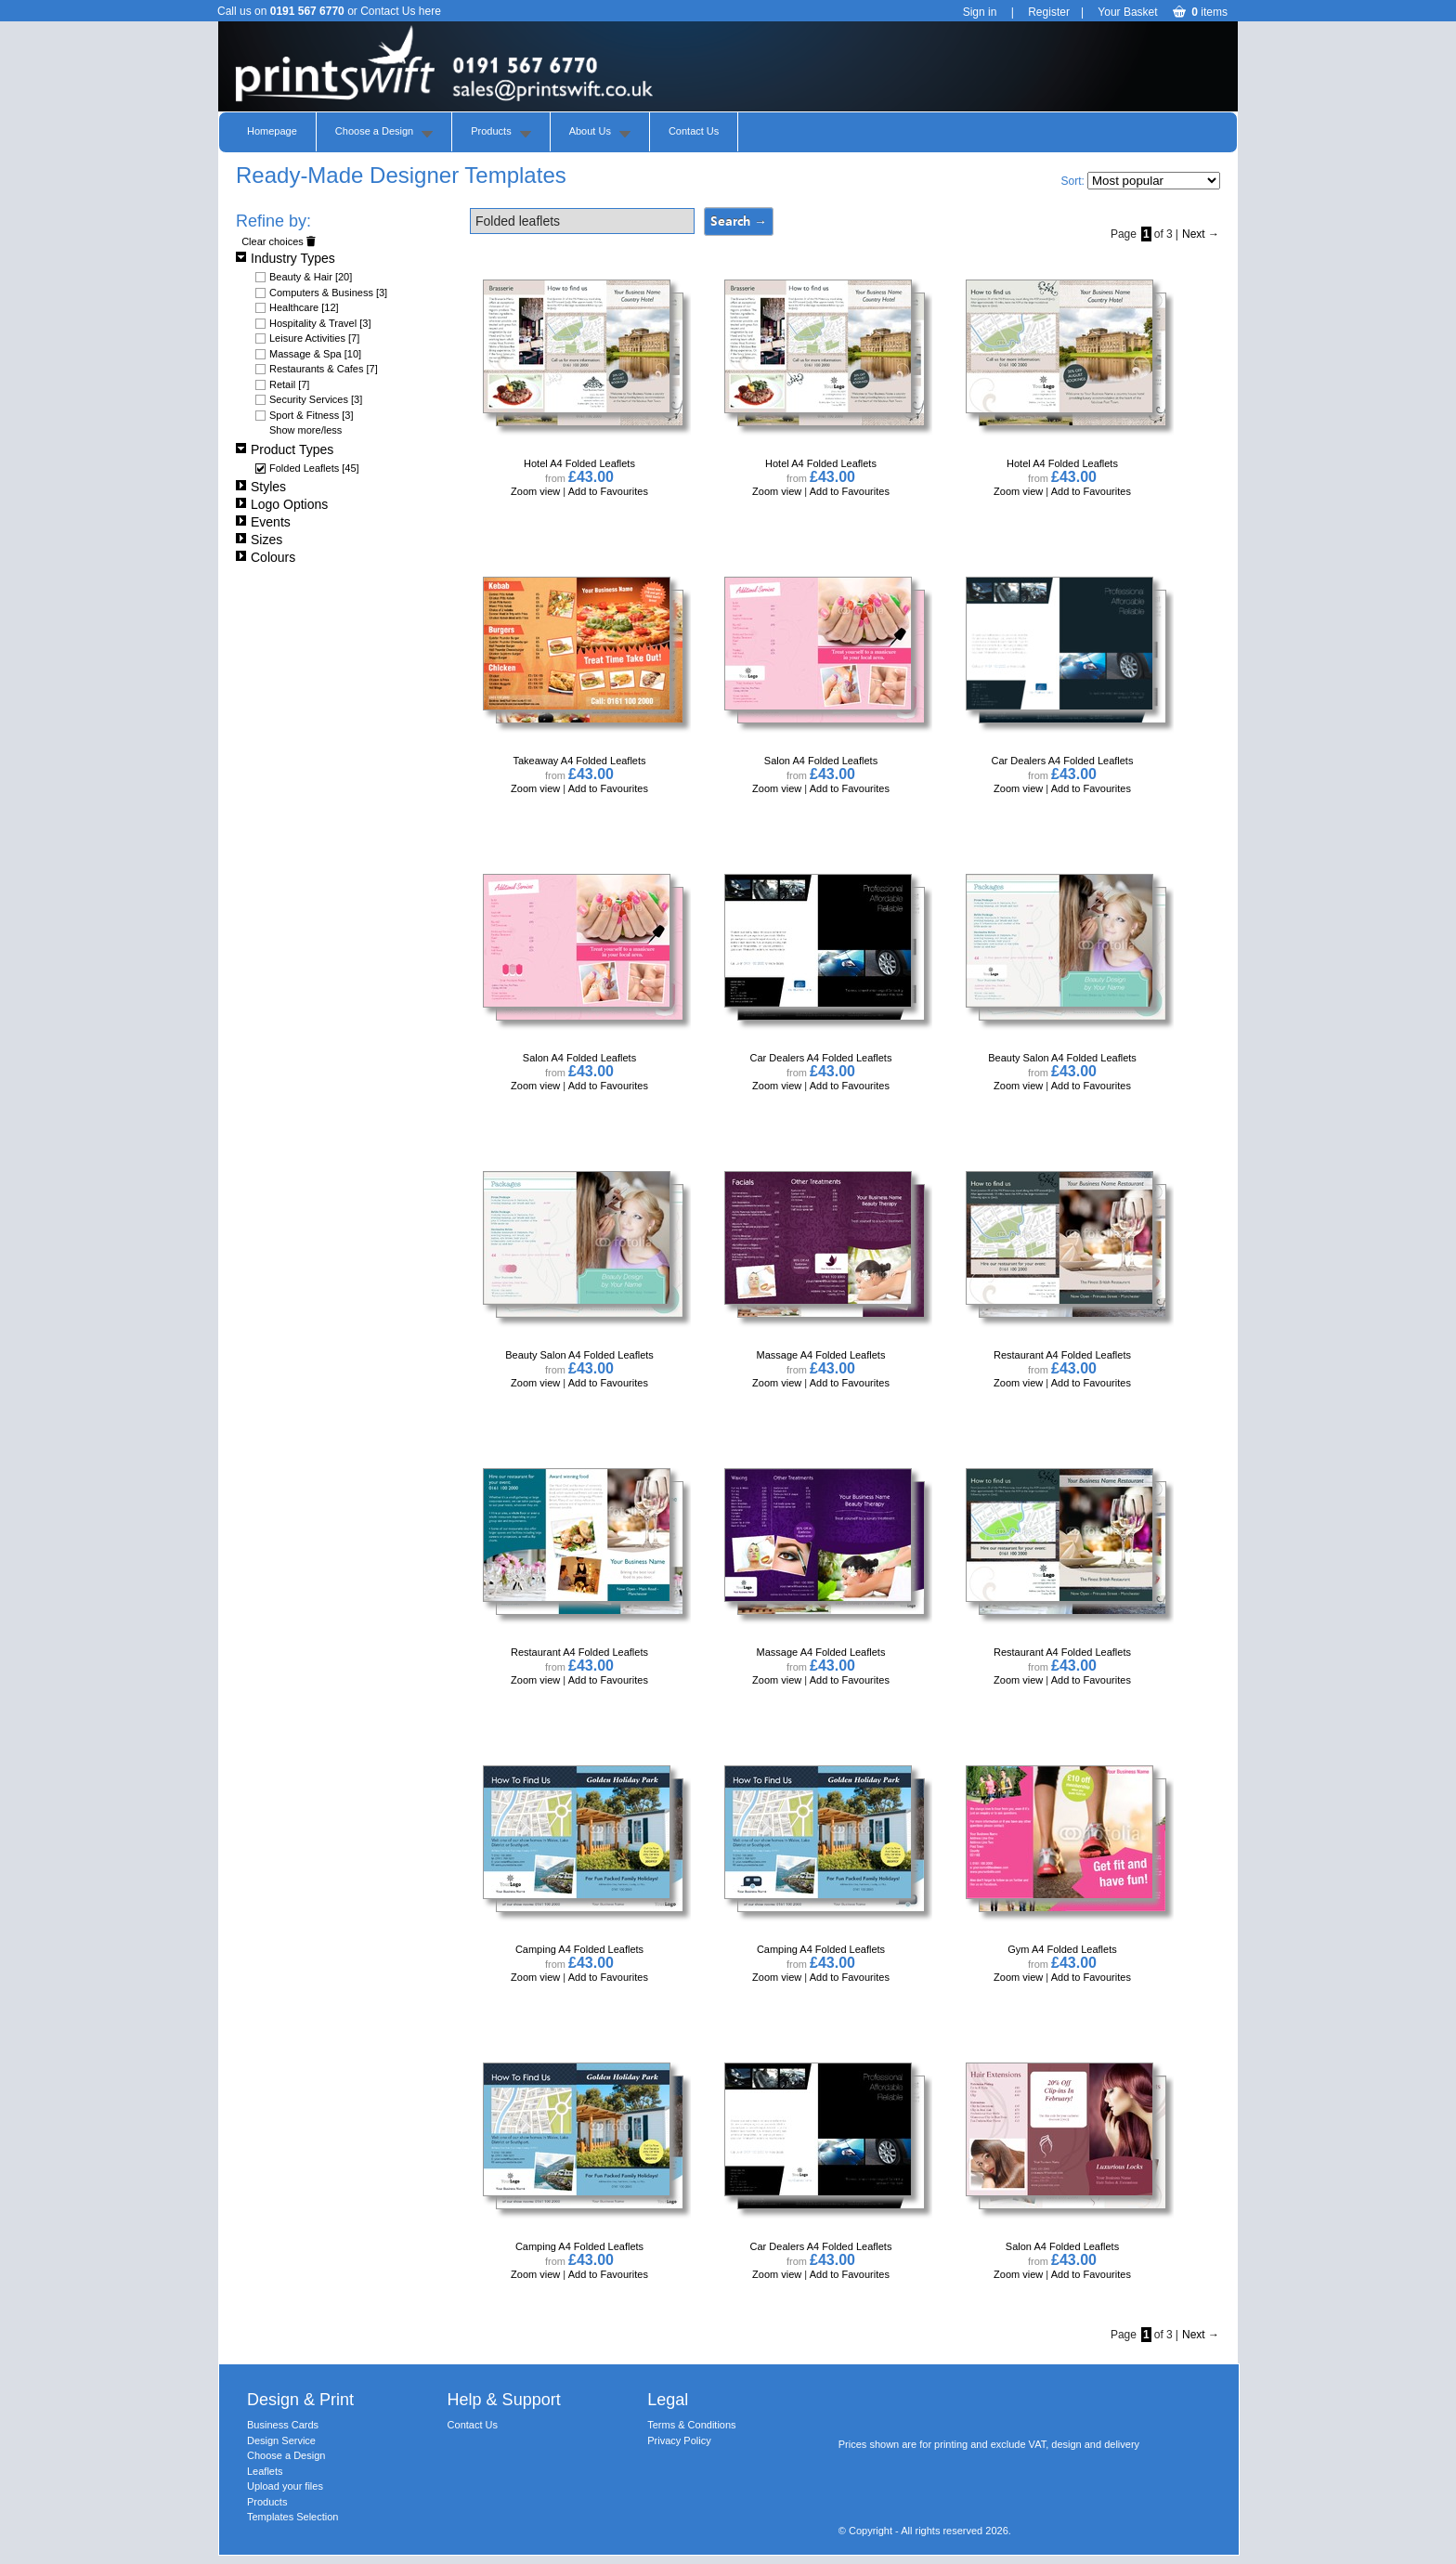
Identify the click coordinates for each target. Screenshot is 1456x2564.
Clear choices (278, 241)
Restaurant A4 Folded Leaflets (1062, 1354)
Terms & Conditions (691, 2424)
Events (263, 521)
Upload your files (285, 2486)
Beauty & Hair (310, 276)
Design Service (281, 2440)
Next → (1200, 234)
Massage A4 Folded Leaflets (821, 1354)
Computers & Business (328, 292)
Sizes (259, 539)
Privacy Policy (678, 2440)
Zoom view (537, 491)
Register (1049, 12)
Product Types (284, 449)
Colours (265, 557)
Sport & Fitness (311, 415)
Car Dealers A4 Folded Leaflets (1063, 760)
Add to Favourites (608, 491)
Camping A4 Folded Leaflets (579, 1949)
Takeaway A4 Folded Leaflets (579, 760)
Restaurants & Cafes (323, 368)
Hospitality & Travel (319, 323)
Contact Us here (400, 11)
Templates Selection (292, 2516)
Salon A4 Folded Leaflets (821, 760)
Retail (289, 384)
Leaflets (265, 2471)
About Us (590, 131)
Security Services (315, 399)
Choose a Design (374, 131)
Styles (261, 486)
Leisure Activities (314, 338)
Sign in (980, 12)
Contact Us (694, 131)
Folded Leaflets (314, 468)
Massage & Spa (315, 353)
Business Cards (282, 2424)
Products (491, 131)
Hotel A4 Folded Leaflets (579, 463)
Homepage (272, 131)
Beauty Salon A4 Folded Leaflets (1062, 1057)
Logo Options (282, 504)
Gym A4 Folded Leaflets (1062, 1949)
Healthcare (304, 307)
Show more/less (305, 430)
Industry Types (285, 258)
